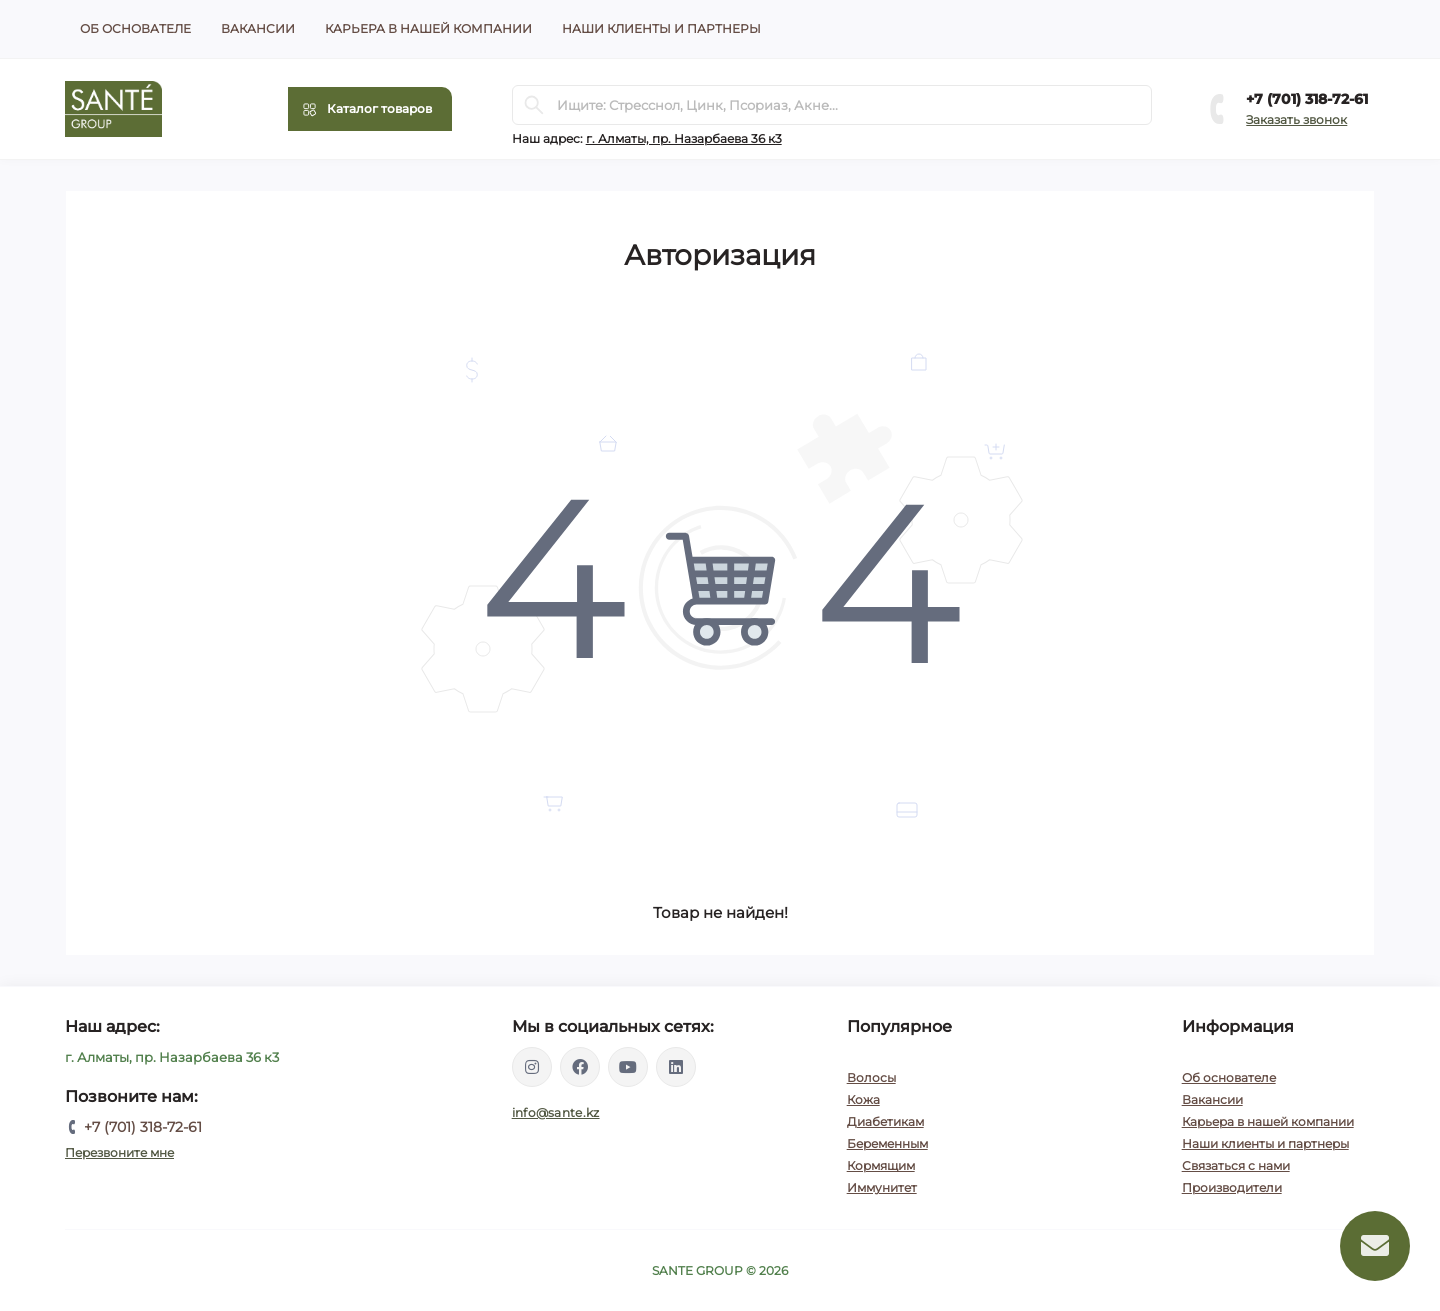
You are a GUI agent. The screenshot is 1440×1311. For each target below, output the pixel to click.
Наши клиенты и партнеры (661, 28)
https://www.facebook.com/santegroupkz (580, 1067)
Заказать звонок (1296, 119)
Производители (1232, 1187)
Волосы (871, 1077)
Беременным (887, 1143)
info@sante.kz (556, 1112)
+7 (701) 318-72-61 (1307, 99)
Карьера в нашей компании (428, 28)
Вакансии (258, 28)
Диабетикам (885, 1121)
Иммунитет (882, 1187)
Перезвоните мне (119, 1152)
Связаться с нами (1236, 1165)
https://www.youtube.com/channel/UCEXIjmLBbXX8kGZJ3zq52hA (628, 1067)
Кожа (863, 1099)
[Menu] (370, 109)
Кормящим (881, 1165)
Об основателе (135, 28)
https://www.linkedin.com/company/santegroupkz (676, 1067)
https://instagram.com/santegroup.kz (532, 1067)
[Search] (534, 105)
